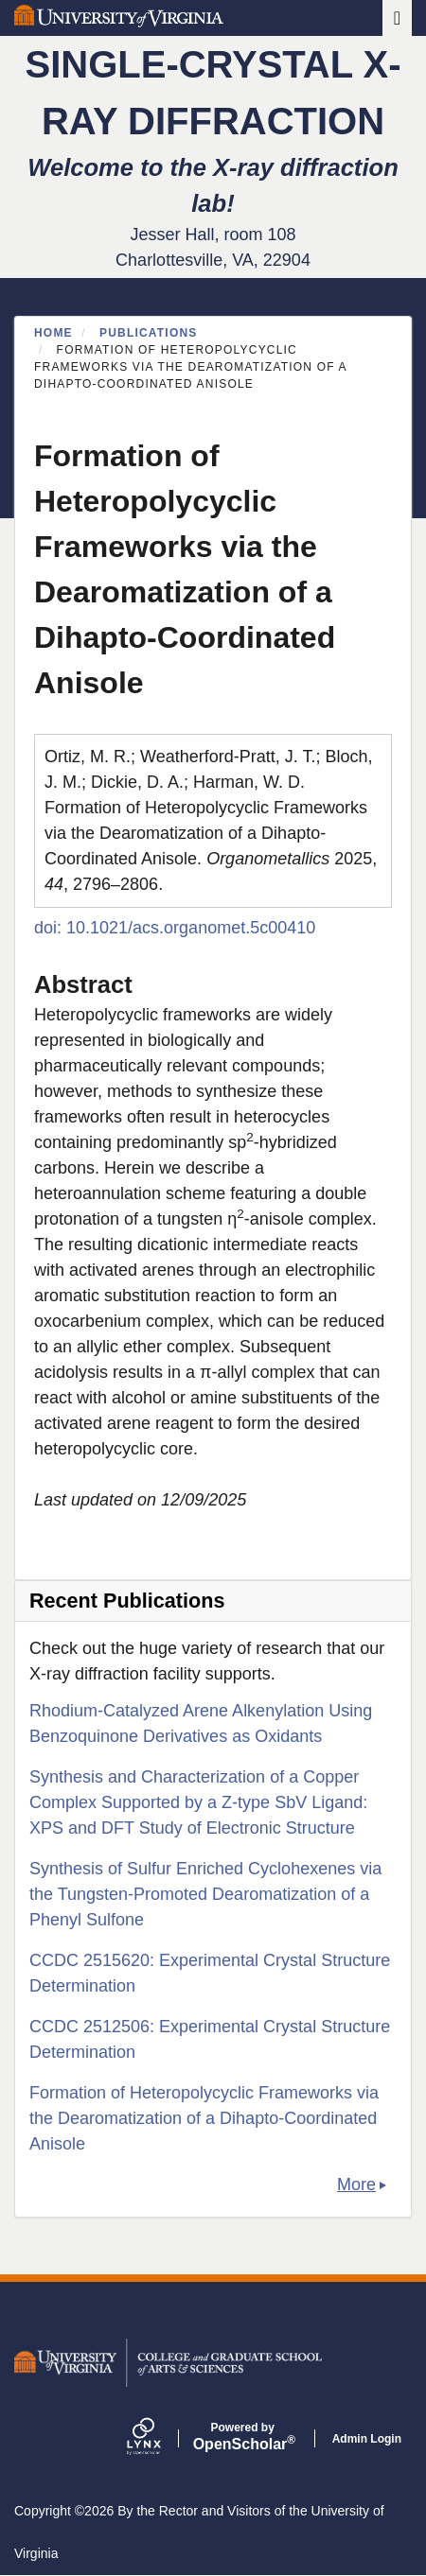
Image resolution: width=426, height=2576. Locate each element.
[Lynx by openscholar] (160, 2438)
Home (53, 332)
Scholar (243, 2437)
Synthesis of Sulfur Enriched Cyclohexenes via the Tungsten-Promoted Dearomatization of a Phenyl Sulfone (205, 1894)
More (356, 2184)
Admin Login (366, 2438)
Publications (148, 332)
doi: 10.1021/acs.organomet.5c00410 (174, 927)
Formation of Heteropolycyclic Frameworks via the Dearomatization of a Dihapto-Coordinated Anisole (204, 2118)
